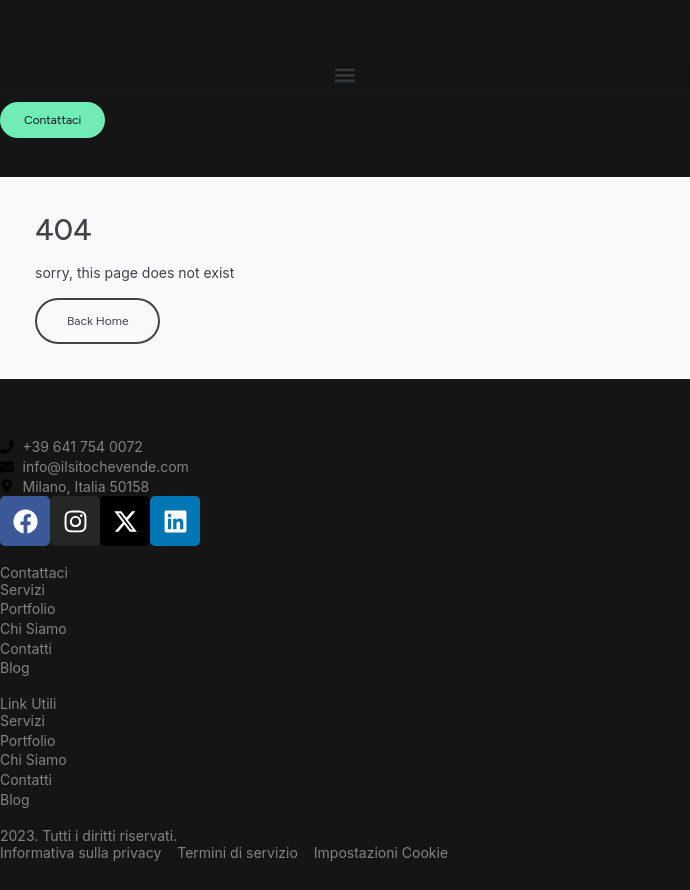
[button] (345, 75)
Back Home (97, 321)
